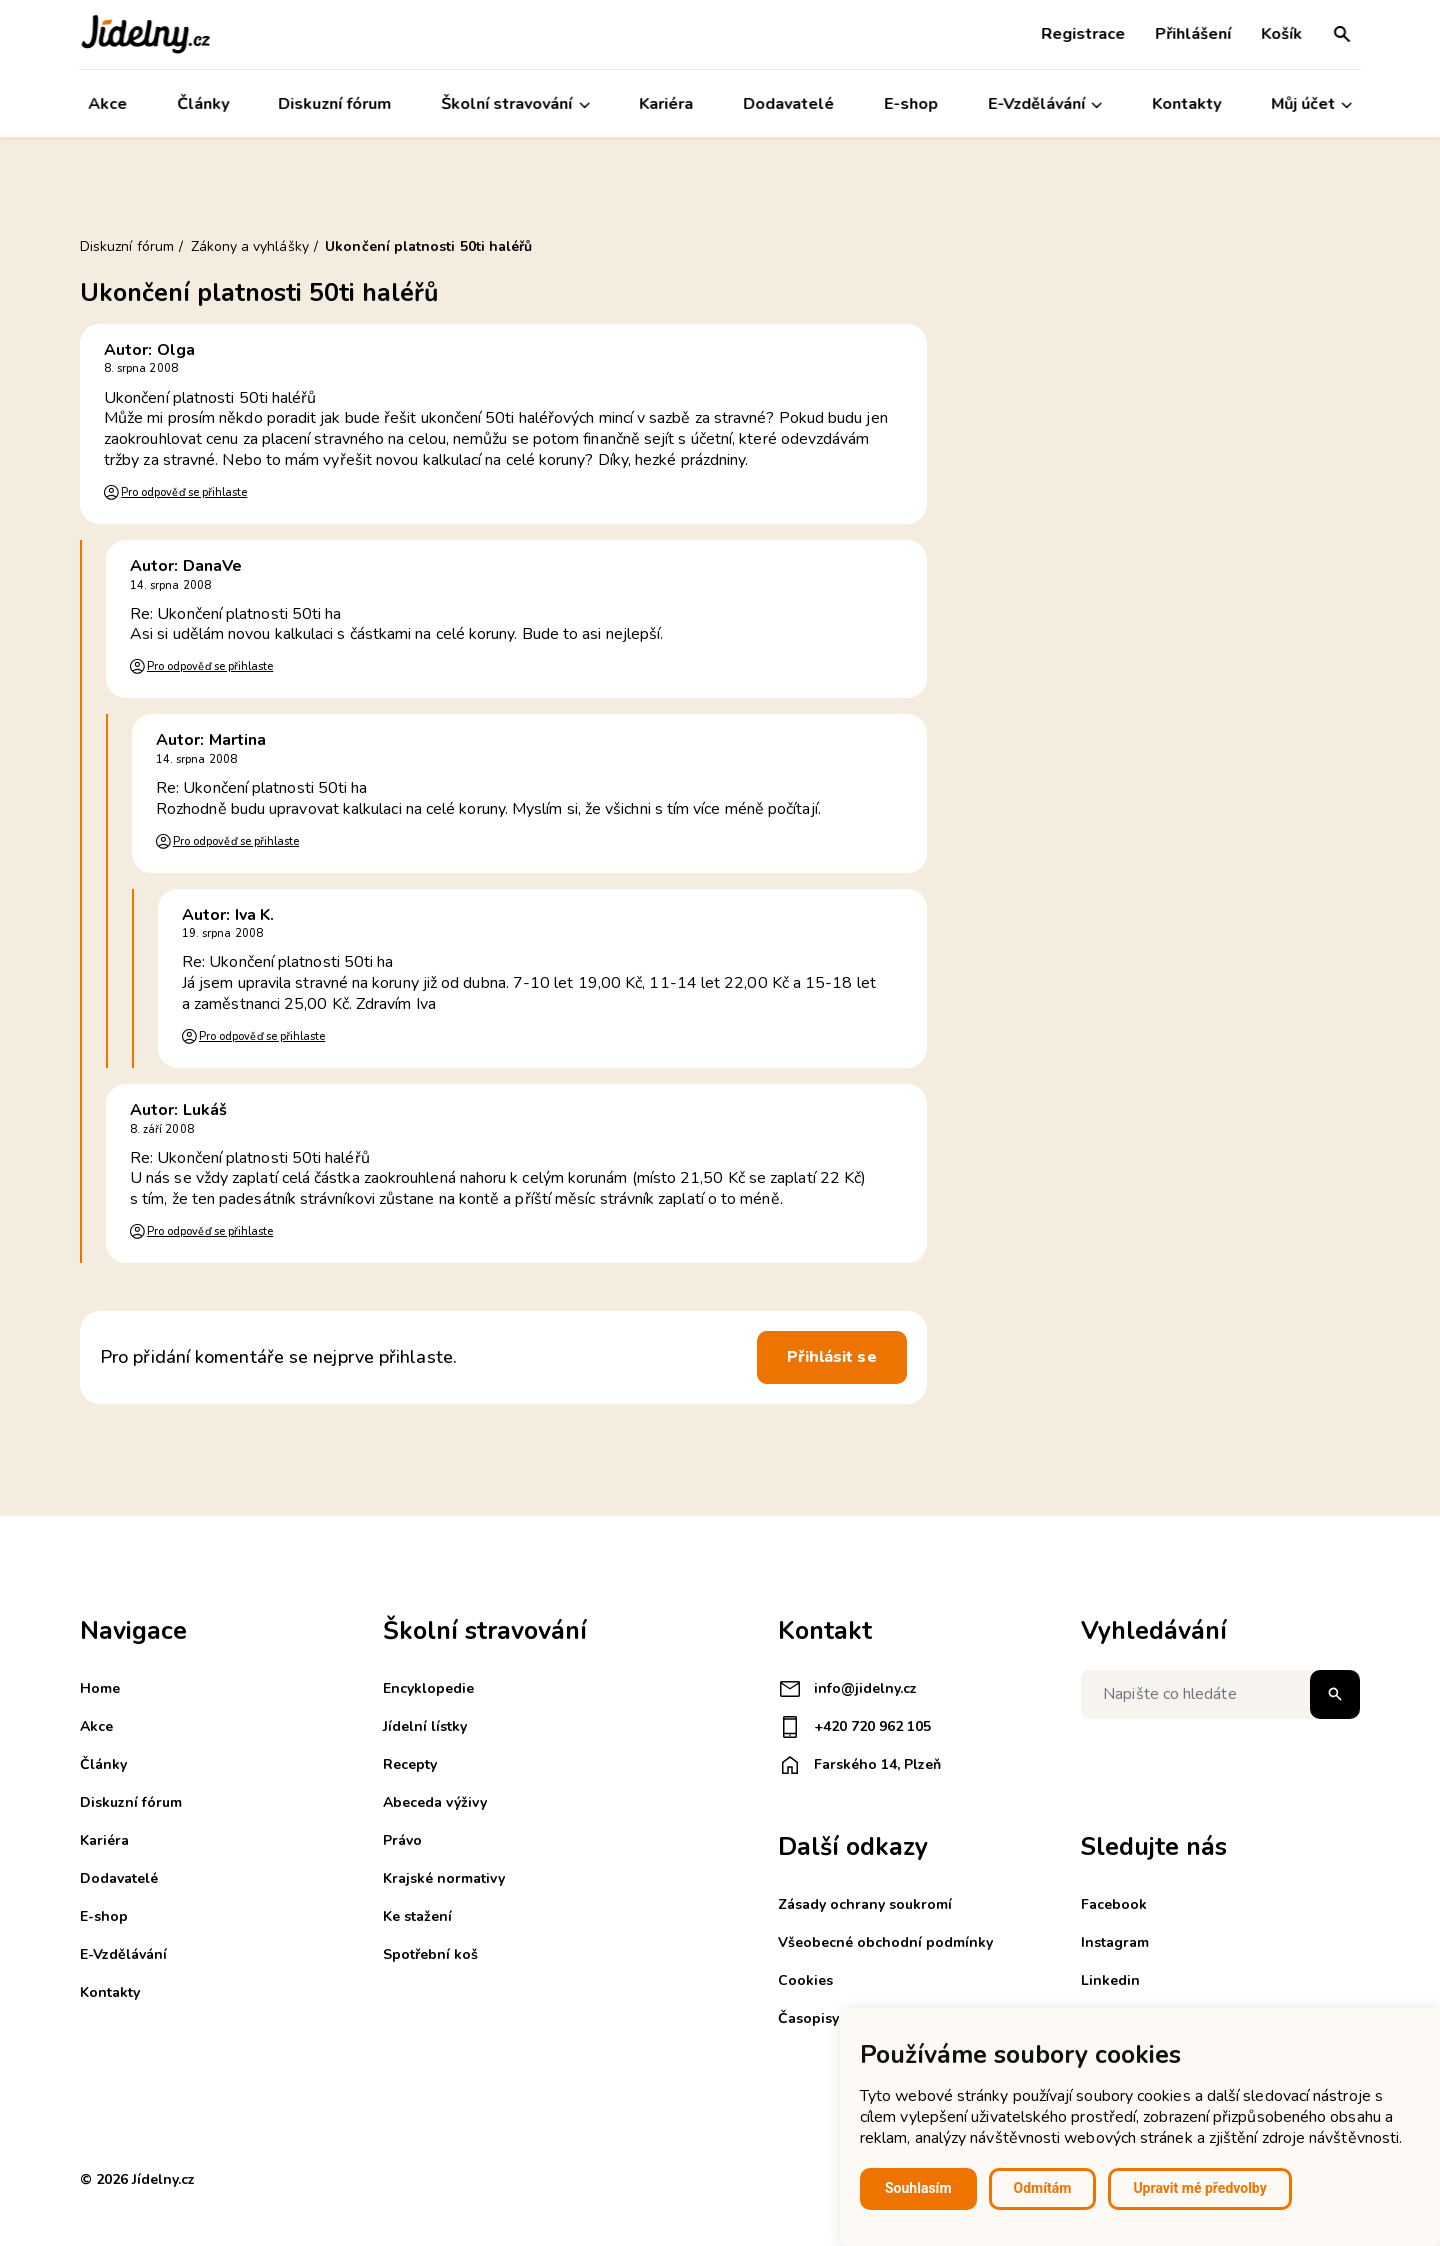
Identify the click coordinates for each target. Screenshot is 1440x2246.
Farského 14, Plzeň (859, 1765)
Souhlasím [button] (918, 2188)
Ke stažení (417, 1916)
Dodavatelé (788, 104)
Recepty (410, 1764)
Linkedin (1110, 1980)
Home (100, 1688)
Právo (402, 1840)
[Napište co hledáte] (1220, 1694)
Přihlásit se (832, 1357)
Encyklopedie (428, 1688)
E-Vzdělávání (1045, 104)
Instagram (1115, 1942)
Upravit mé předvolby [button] (1199, 2188)
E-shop (911, 104)
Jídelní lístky (425, 1726)
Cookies (805, 1980)
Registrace (1083, 34)
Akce (107, 104)
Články (203, 104)
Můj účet (1311, 104)
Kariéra (667, 104)
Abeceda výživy (435, 1802)
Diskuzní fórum (335, 104)
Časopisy (808, 2018)
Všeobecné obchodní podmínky (885, 1942)
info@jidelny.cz (847, 1689)
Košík (1281, 34)
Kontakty (1186, 104)
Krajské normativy (444, 1878)
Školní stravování (516, 104)
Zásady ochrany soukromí (865, 1904)
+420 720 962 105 (854, 1727)
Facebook (1114, 1904)
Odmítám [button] (1043, 2188)
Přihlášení (1193, 34)
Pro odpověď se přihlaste (184, 492)
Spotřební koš (430, 1954)
